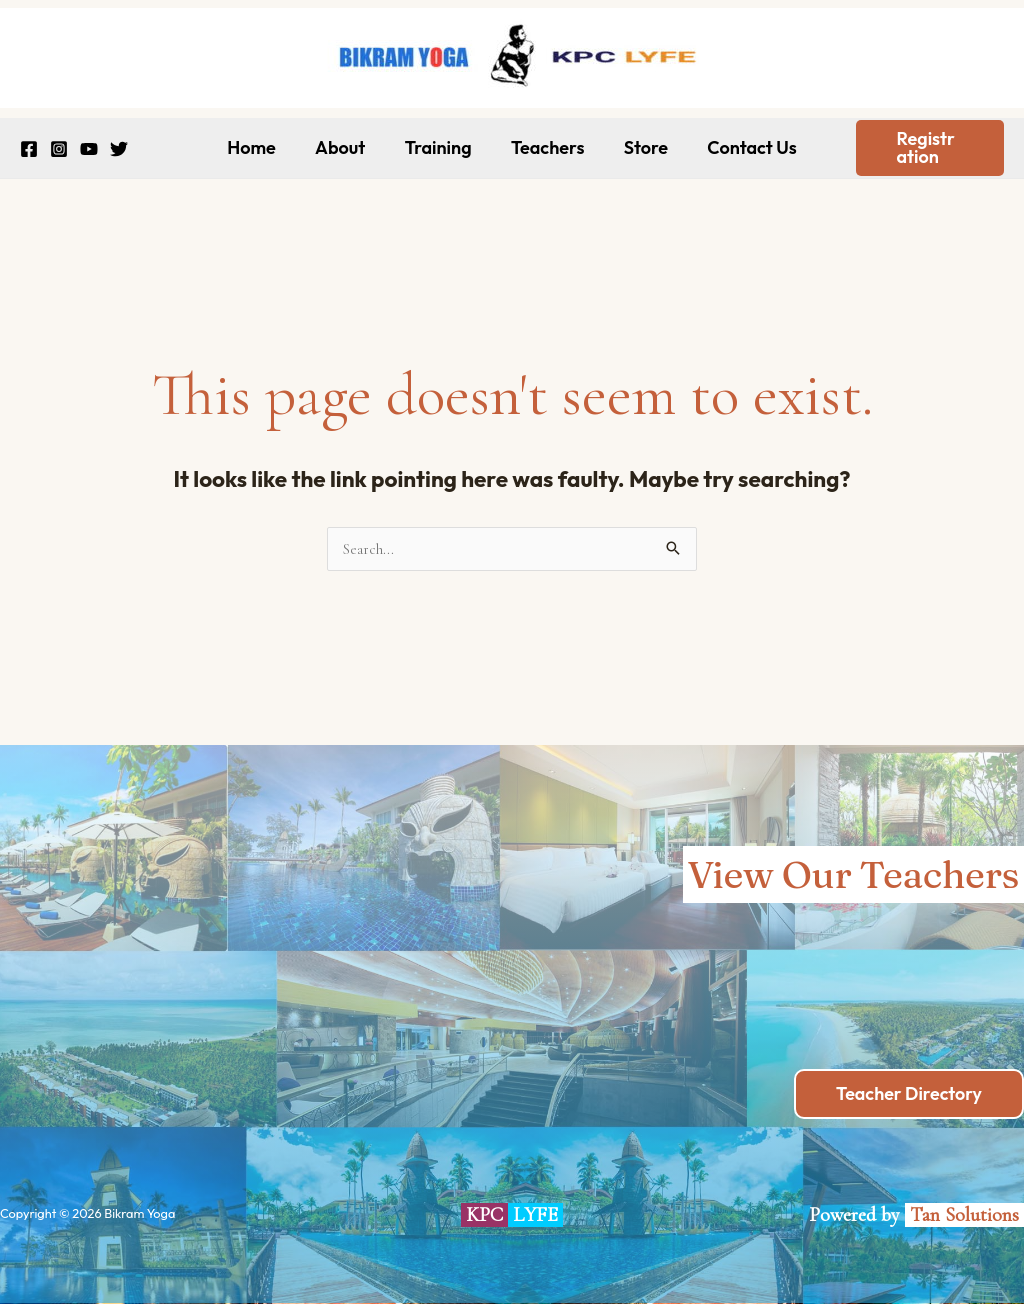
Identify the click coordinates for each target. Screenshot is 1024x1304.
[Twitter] (119, 149)
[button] (926, 148)
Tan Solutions (967, 1215)
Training (439, 147)
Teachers (546, 147)
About (345, 147)
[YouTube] (89, 149)
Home (260, 147)
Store (641, 147)
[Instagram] (59, 149)
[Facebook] (29, 149)
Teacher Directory (908, 1093)
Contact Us (744, 147)
